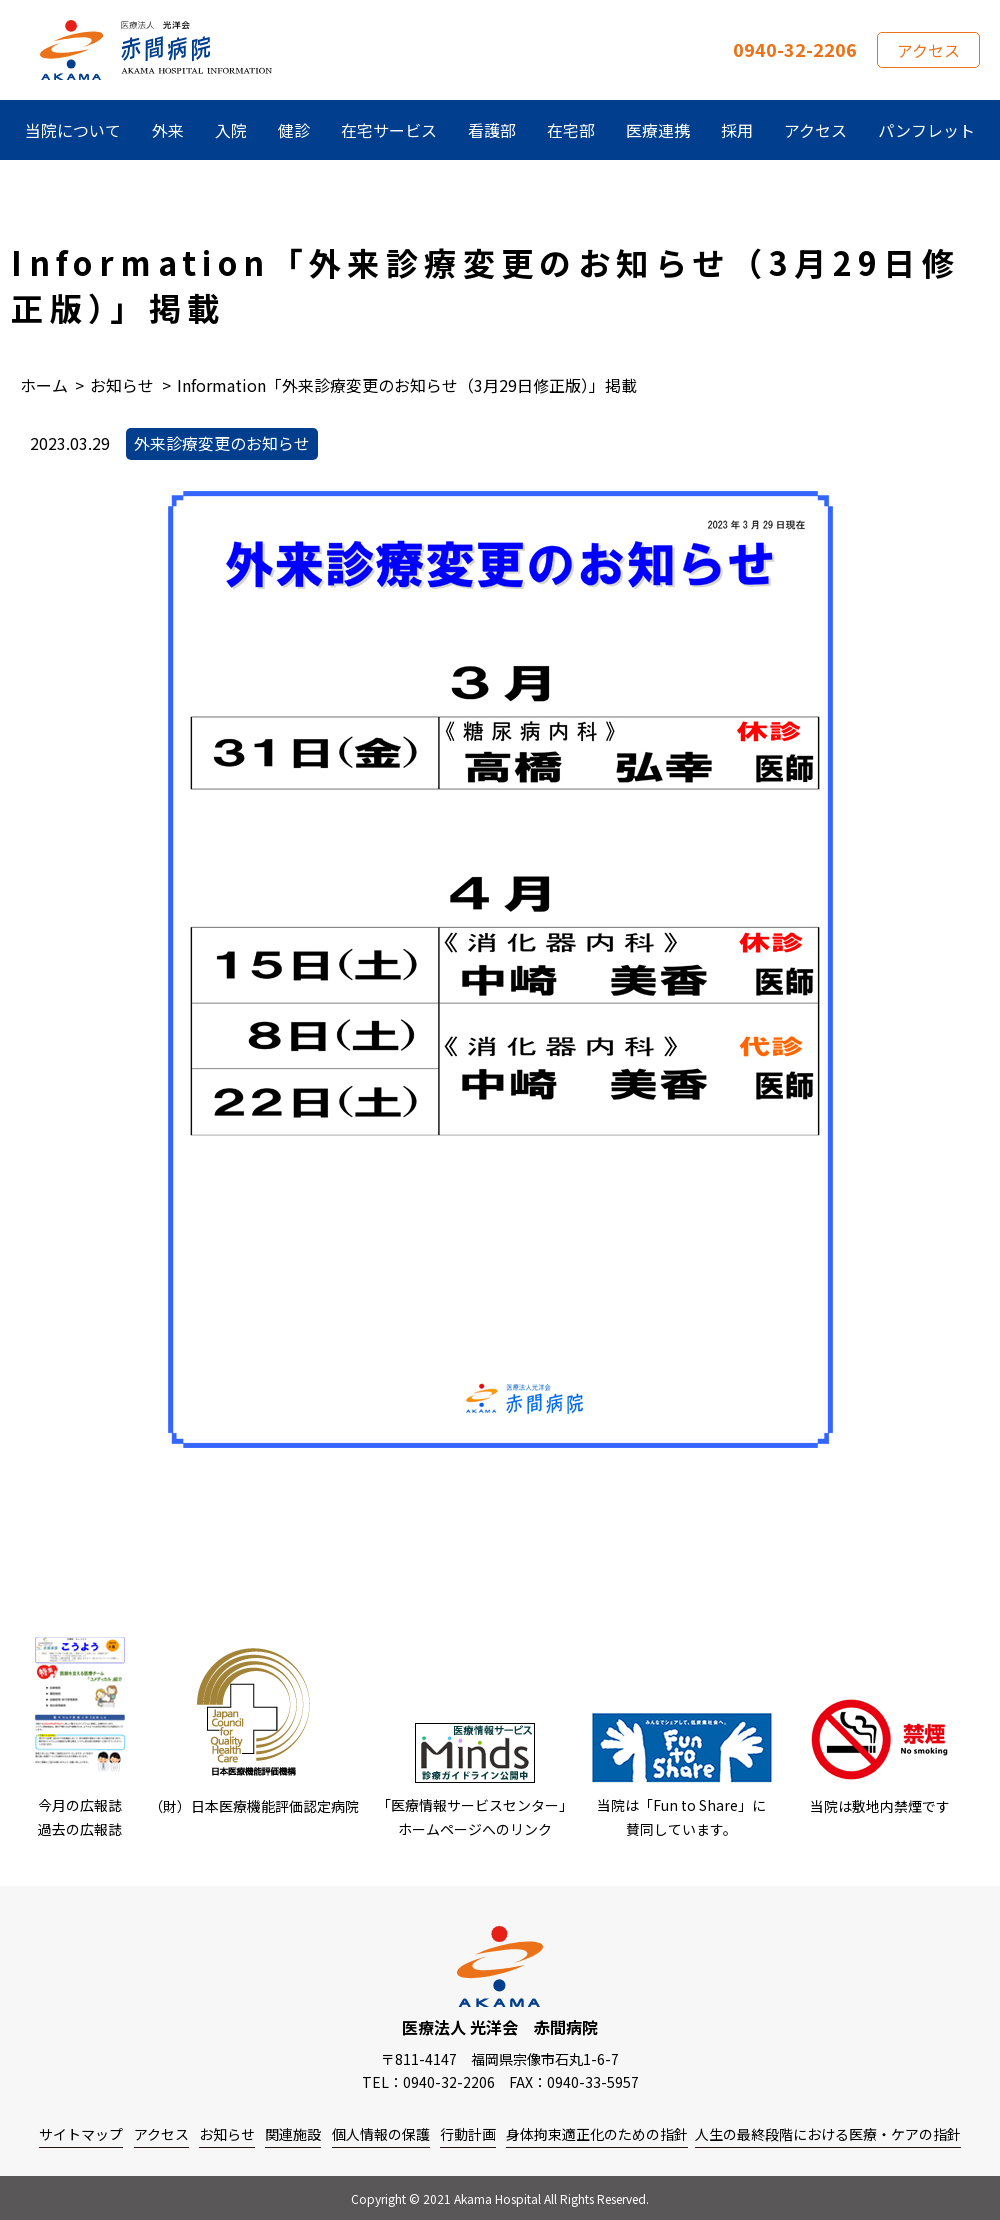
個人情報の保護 (381, 2134)
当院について (73, 130)
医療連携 (658, 130)
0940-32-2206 (795, 49)
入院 (231, 130)
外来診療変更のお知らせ (222, 443)
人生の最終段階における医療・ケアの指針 (828, 2134)
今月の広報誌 (80, 1805)
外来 (168, 130)
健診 (294, 130)
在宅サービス (389, 130)
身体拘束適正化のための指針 (597, 2134)
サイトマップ (81, 2134)
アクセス (928, 50)
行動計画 (468, 2134)
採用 (737, 130)
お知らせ (227, 2134)
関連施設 (293, 2134)
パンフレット (926, 130)
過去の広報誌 (80, 1829)
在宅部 (571, 130)
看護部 (492, 130)
